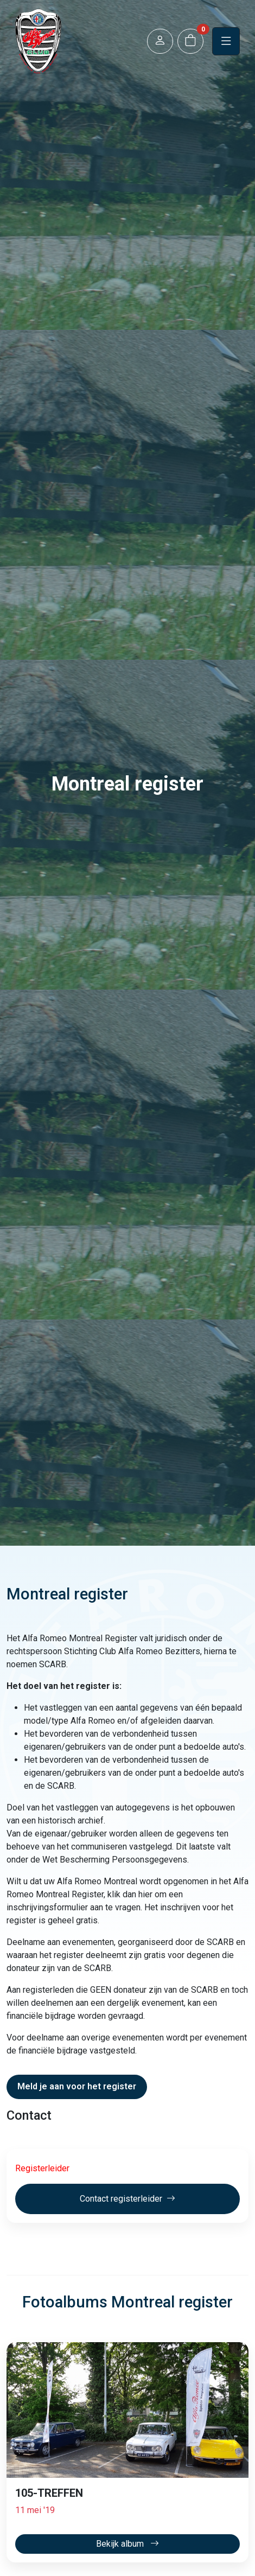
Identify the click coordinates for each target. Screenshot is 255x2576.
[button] (160, 41)
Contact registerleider (127, 2199)
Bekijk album (127, 2544)
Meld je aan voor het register (76, 2086)
